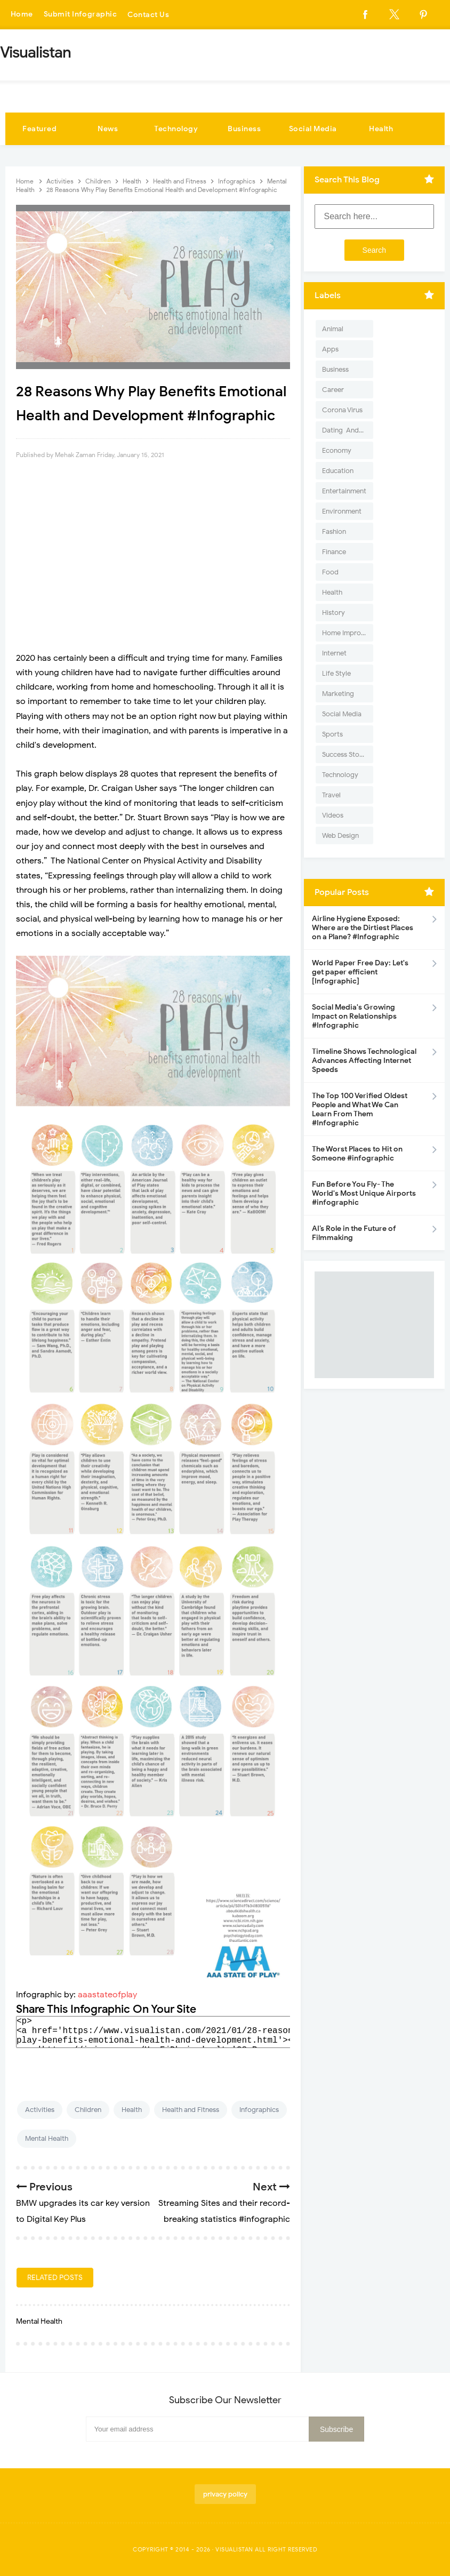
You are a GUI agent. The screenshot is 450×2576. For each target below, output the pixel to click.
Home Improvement (347, 632)
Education (337, 470)
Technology (176, 128)
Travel (331, 794)
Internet (334, 653)
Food (330, 572)
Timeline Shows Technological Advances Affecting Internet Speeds (364, 1060)
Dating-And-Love (347, 430)
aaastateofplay (107, 1994)
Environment (341, 511)
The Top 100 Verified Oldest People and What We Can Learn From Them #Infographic (359, 1109)
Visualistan (234, 2549)
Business (244, 128)
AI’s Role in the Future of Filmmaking (354, 1233)
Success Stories (346, 754)
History (333, 612)
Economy (336, 450)
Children (88, 2109)
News (108, 128)
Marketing (338, 693)
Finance (334, 551)
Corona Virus (342, 409)
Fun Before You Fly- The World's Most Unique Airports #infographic (364, 1193)
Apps (330, 349)
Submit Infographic (80, 14)
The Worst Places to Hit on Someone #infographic (357, 1154)
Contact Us (149, 14)
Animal (332, 328)
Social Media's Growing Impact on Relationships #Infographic (354, 1016)
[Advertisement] (153, 551)
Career (333, 389)
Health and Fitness (190, 2109)
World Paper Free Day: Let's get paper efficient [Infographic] (360, 972)
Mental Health (46, 2138)
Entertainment (344, 490)
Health (381, 128)
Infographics (259, 2109)
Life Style (336, 673)
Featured (39, 128)
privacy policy (225, 2494)
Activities (39, 2109)
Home (22, 14)
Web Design (340, 835)
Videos (332, 815)
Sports (332, 734)
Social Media (313, 128)
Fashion (334, 531)
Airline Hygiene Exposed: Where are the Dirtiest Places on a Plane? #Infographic (362, 927)
